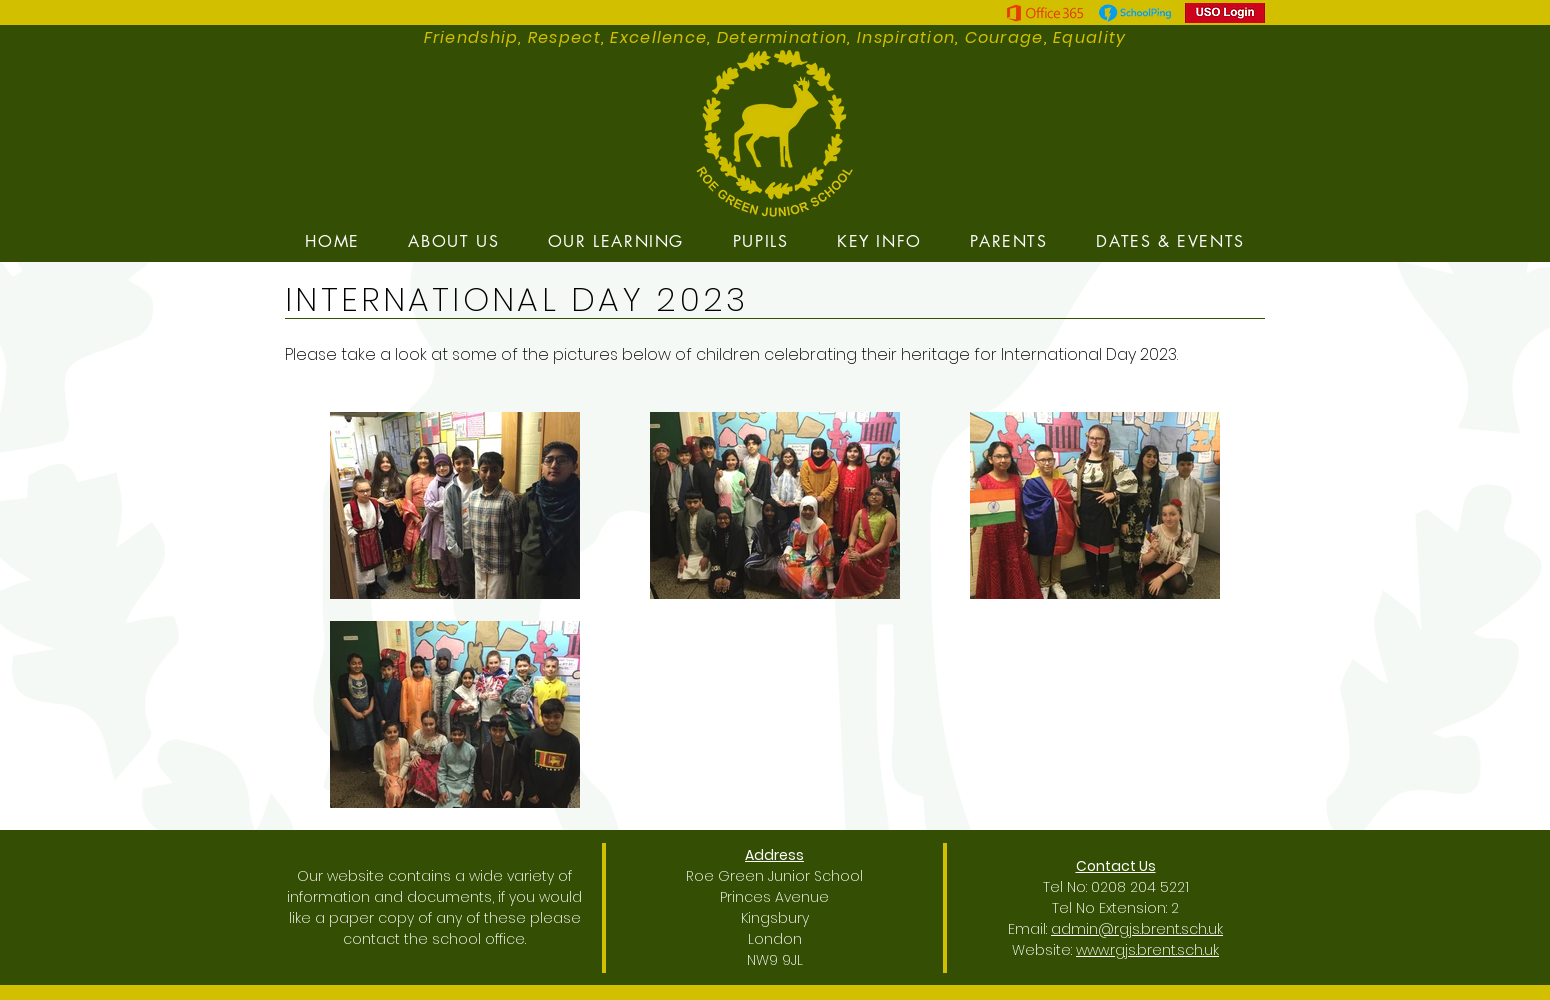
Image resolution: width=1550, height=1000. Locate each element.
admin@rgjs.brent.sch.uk (1137, 929)
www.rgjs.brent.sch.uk (1147, 950)
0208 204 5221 (1140, 887)
